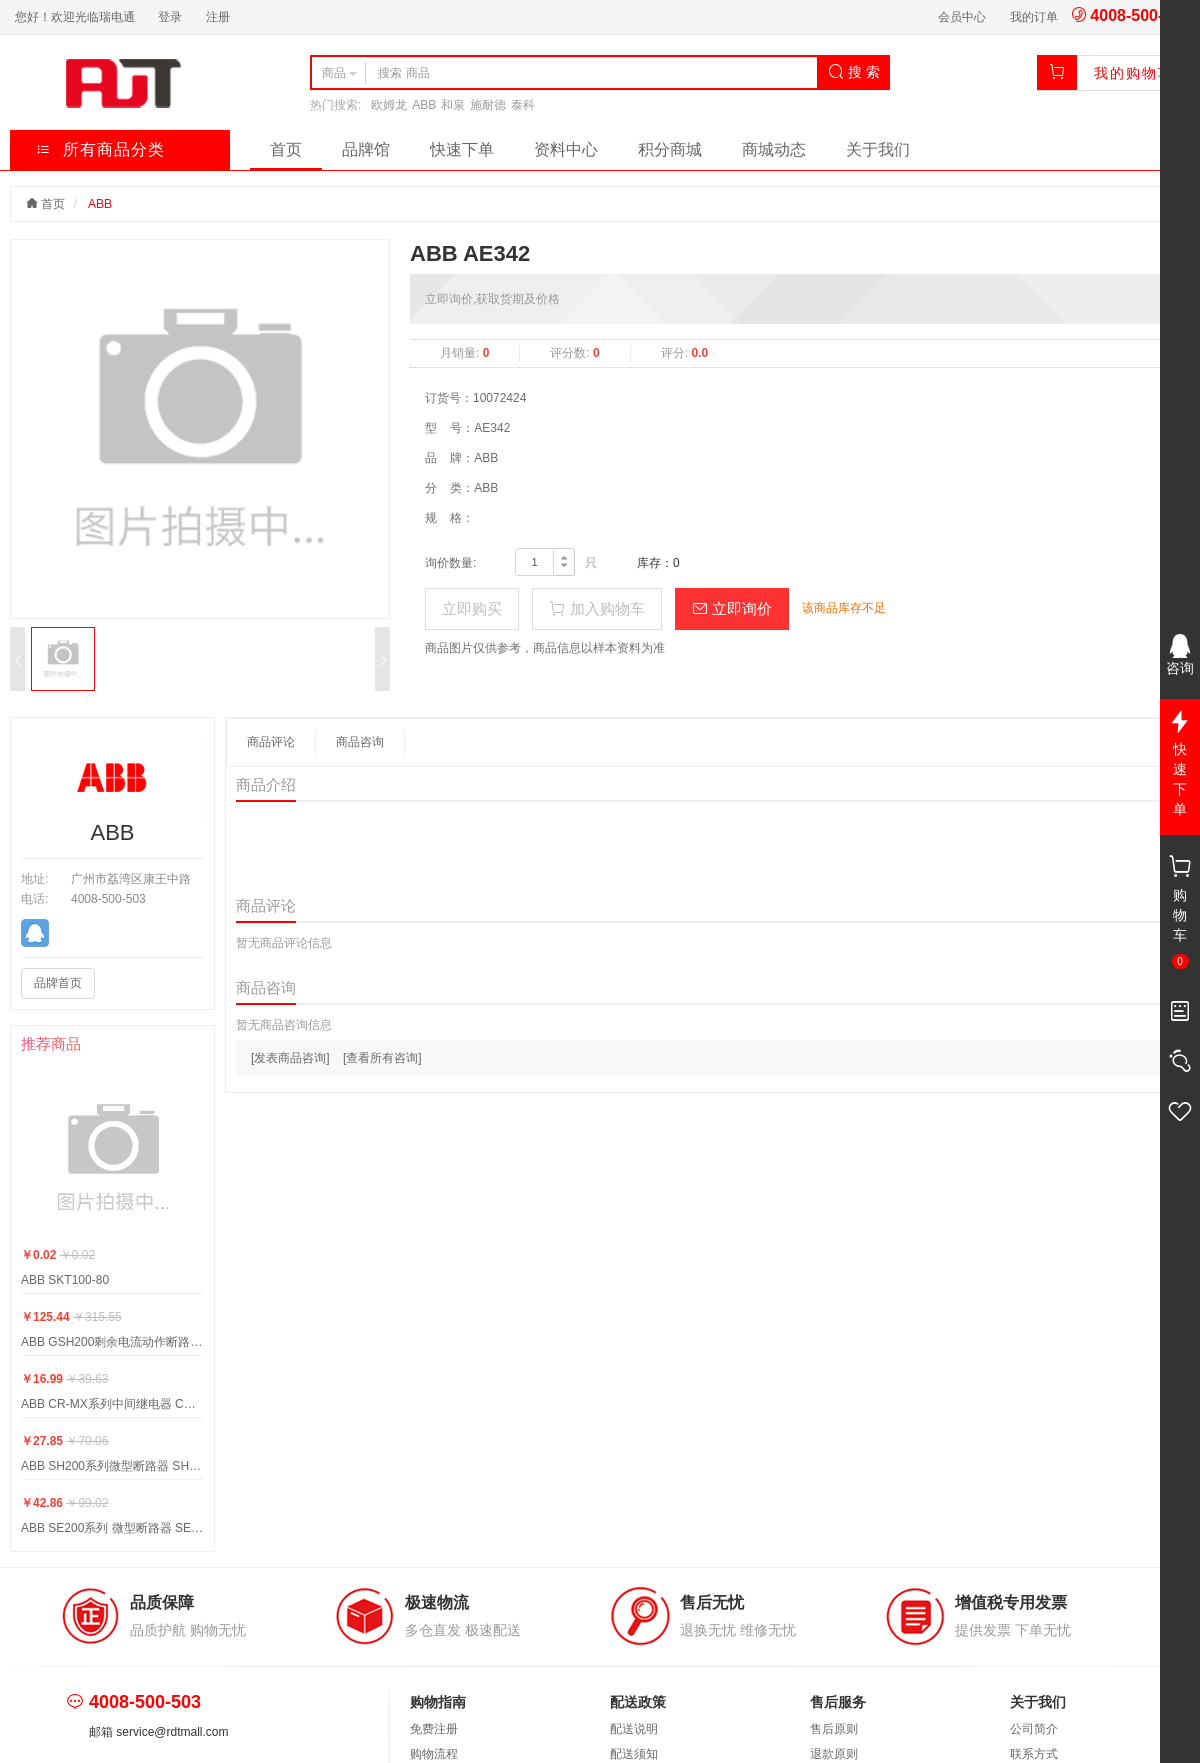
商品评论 (271, 742)
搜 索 (854, 72)
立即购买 (472, 608)
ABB (424, 105)
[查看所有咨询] (382, 1058)
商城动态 (774, 149)
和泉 (453, 105)
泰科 (523, 105)
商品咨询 (360, 742)
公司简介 (1034, 1729)
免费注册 (434, 1729)
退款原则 (834, 1754)
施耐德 (488, 105)
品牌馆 (366, 149)
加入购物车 (596, 608)
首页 (286, 149)
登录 (170, 17)
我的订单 (1034, 17)
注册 (218, 17)
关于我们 (878, 149)
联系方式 (1034, 1754)
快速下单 (462, 149)
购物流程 (434, 1754)
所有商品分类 (100, 149)
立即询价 (732, 608)
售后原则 (834, 1729)
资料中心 (566, 149)
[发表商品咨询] (290, 1058)
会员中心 (962, 17)
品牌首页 (58, 983)
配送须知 (634, 1754)
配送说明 (634, 1729)
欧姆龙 (389, 105)
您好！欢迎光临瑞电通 (75, 17)
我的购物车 (1134, 73)
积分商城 (670, 149)
